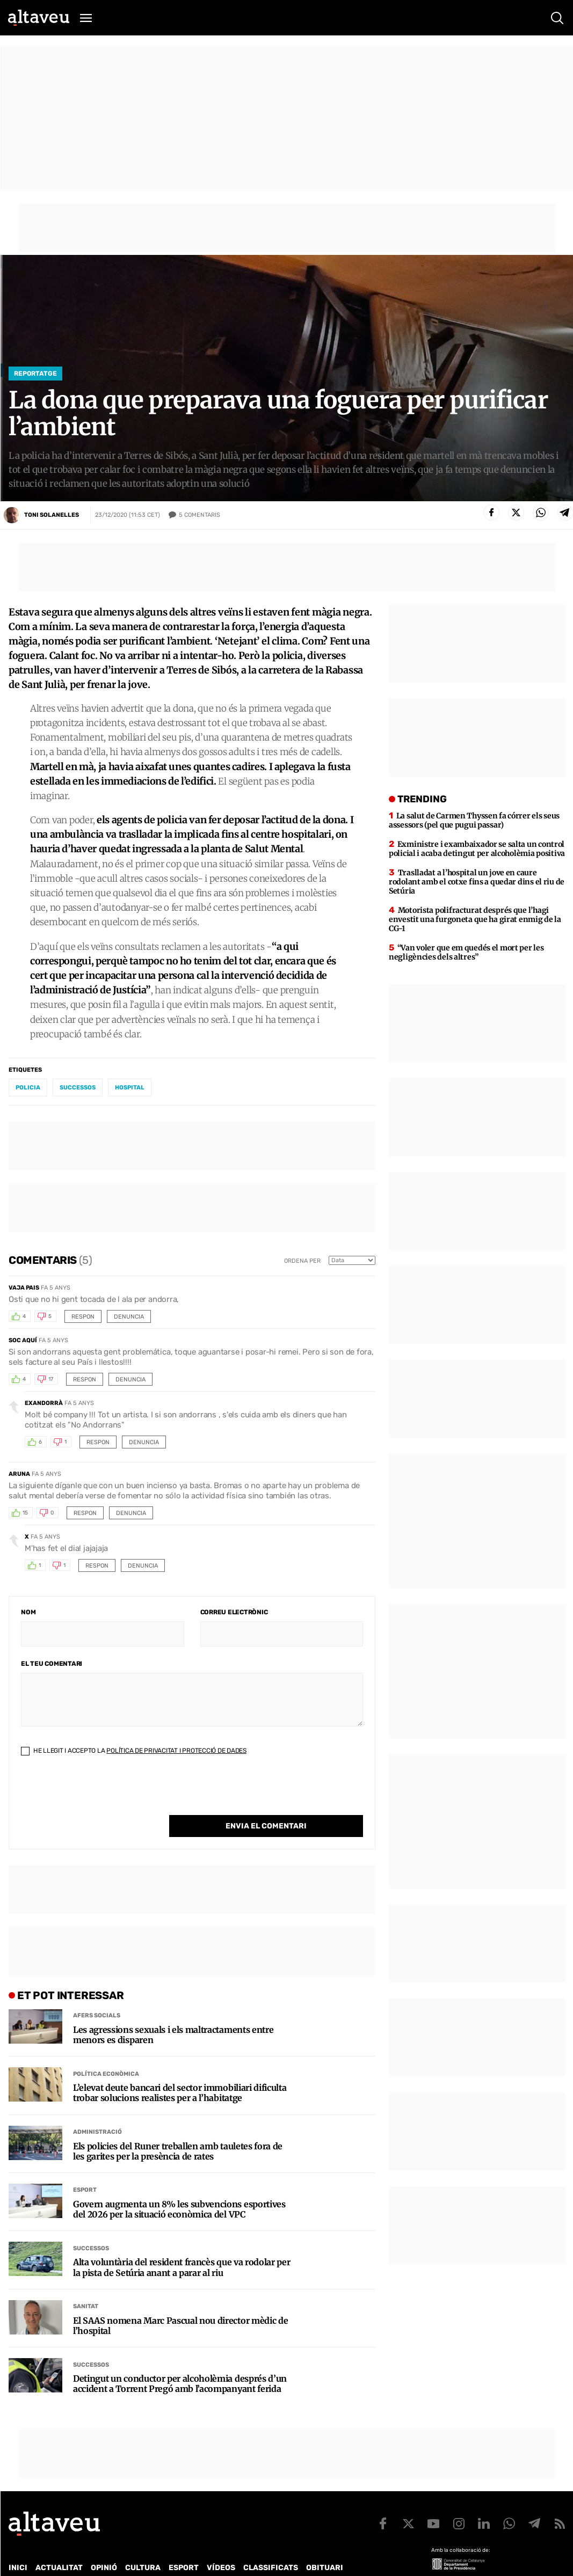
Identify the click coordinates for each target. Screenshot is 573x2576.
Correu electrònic (234, 1612)
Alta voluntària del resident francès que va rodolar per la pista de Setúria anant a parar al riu (181, 2245)
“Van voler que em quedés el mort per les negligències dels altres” (466, 952)
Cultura (143, 2545)
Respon (83, 1316)
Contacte (63, 2560)
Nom (28, 1612)
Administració (97, 2109)
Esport (85, 2167)
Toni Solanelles (51, 514)
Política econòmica (106, 2051)
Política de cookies (299, 2560)
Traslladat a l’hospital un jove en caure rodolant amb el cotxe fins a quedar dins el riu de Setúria (476, 882)
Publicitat (108, 2560)
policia (28, 1087)
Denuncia (129, 1316)
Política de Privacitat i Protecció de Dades (176, 1750)
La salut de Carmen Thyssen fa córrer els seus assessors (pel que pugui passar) (474, 820)
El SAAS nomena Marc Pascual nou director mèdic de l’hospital (180, 2304)
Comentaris (199, 515)
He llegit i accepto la (133, 1750)
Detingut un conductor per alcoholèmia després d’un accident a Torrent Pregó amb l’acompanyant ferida (180, 2362)
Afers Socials (96, 1993)
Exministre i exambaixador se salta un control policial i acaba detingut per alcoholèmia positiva (477, 848)
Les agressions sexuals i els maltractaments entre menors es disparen (173, 2013)
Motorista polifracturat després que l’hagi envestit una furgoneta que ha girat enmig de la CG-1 (475, 919)
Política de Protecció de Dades (195, 2560)
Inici (18, 2545)
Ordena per (302, 1260)
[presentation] (102, 1794)
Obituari (324, 2545)
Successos (91, 2226)
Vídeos (221, 2545)
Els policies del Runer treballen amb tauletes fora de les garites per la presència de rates (177, 2129)
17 (50, 1379)
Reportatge (35, 373)
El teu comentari (51, 1663)
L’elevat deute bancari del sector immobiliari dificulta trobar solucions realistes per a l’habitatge (179, 2071)
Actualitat (59, 2545)
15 (25, 1513)
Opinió (104, 2545)
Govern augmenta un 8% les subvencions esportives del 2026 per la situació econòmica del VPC (179, 2187)
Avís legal (363, 2560)
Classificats (270, 2545)
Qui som (23, 2560)
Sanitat (85, 2284)
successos (78, 1087)
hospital (129, 1087)
